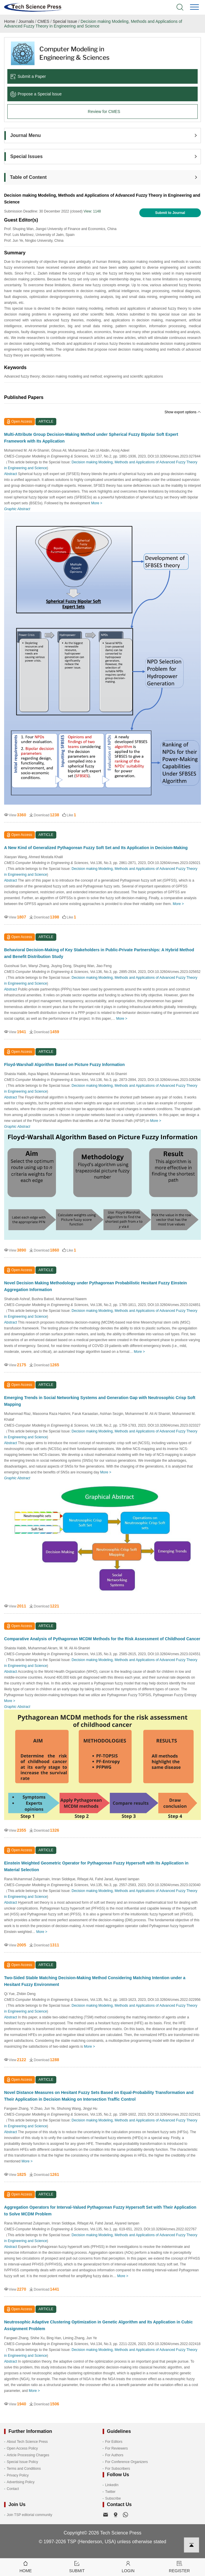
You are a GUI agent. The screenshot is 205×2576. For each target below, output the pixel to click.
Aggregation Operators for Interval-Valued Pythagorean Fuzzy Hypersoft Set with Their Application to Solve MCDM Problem (100, 2210)
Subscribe (113, 2498)
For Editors (114, 2442)
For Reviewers (116, 2448)
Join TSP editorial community (29, 2515)
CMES (43, 21)
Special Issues (26, 156)
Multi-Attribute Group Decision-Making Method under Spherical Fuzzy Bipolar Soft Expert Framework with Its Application (91, 437)
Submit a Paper (28, 76)
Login (128, 2566)
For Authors (114, 2455)
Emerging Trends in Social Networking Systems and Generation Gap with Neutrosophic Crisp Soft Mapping (99, 1401)
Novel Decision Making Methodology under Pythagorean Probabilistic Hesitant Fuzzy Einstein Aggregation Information (95, 1286)
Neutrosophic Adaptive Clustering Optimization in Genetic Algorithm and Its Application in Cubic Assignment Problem (98, 2325)
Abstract (10, 474)
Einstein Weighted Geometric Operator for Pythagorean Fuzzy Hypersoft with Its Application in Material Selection (96, 1866)
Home (9, 21)
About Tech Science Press (27, 2442)
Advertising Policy (21, 2482)
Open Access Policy (22, 2448)
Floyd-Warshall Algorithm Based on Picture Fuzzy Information (64, 1064)
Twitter (110, 2492)
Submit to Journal (170, 213)
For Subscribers (117, 2469)
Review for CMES (104, 111)
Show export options (183, 412)
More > (96, 503)
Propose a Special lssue (36, 94)
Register (179, 2566)
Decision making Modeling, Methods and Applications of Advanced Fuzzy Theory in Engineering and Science (93, 23)
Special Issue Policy (22, 2462)
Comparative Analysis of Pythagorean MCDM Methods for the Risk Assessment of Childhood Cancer (102, 1638)
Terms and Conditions (24, 2469)
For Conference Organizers (126, 2462)
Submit (77, 2566)
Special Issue (65, 21)
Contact (13, 2489)
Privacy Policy (18, 2475)
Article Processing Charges (28, 2455)
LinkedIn (111, 2485)
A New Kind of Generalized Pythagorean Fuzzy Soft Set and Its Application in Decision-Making (96, 847)
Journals (26, 21)
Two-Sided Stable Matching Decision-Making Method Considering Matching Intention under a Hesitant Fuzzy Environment (94, 1981)
